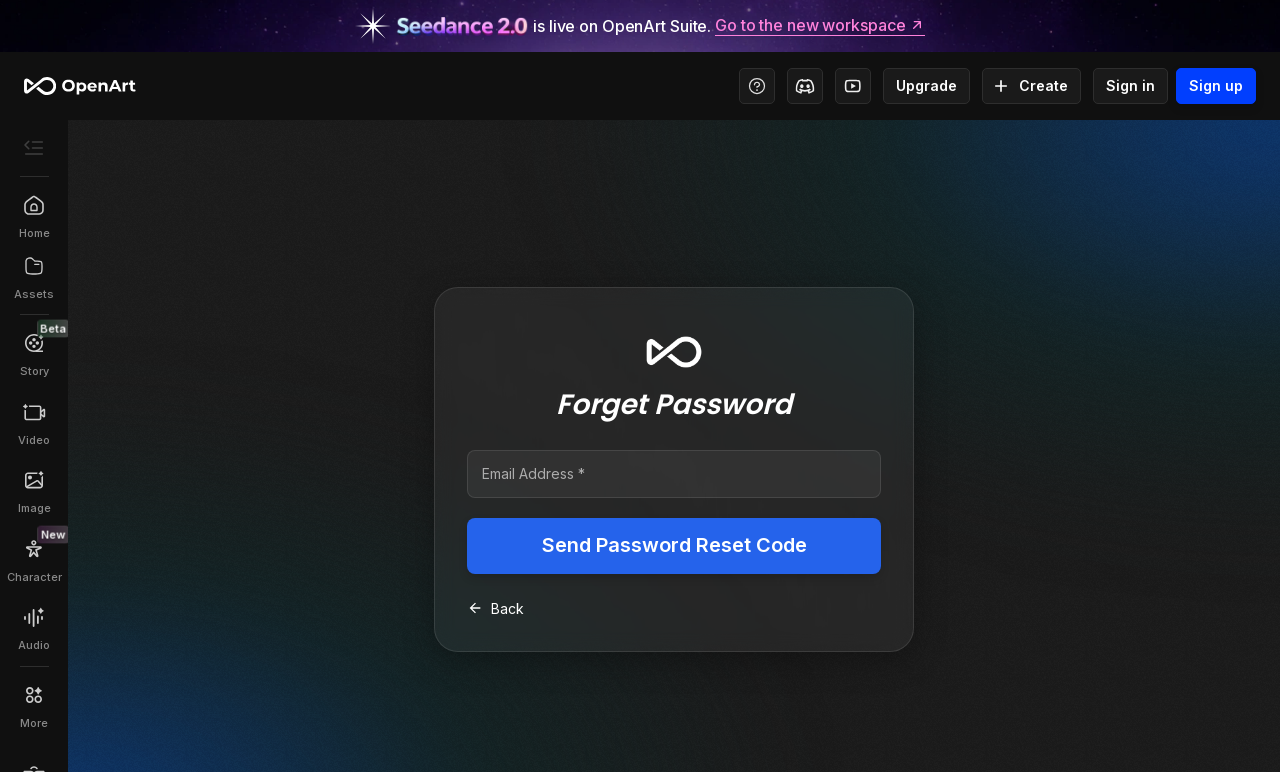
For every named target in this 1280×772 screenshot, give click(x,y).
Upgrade (926, 86)
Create (1031, 86)
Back (495, 608)
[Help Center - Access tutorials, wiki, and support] (757, 86)
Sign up (1216, 86)
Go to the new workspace (820, 26)
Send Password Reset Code (674, 546)
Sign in (1130, 86)
